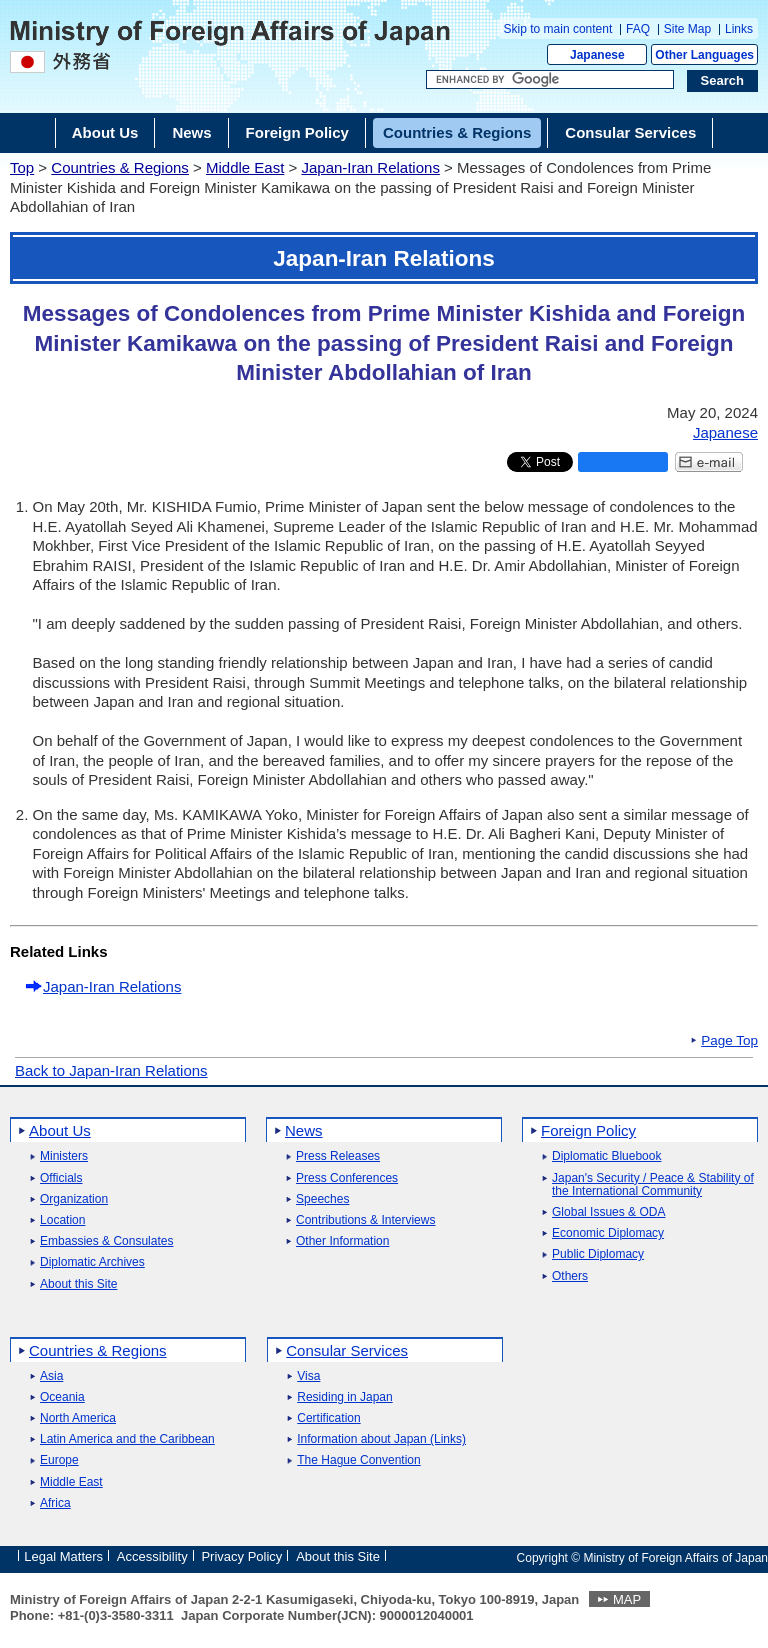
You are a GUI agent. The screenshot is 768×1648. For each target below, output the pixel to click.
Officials (61, 1178)
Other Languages (704, 55)
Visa (308, 1376)
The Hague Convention (358, 1460)
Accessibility (152, 1556)
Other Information (342, 1241)
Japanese (597, 55)
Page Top (729, 1041)
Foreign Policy (588, 1130)
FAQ (638, 29)
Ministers (64, 1156)
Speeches (322, 1199)
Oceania (62, 1397)
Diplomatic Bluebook (606, 1156)
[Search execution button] (723, 81)
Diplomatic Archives (92, 1262)
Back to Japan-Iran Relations (111, 1070)
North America (78, 1418)
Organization (74, 1199)
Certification (328, 1418)
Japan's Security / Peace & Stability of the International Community (653, 1185)
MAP (627, 1599)
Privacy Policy (241, 1556)
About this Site (78, 1284)
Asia (51, 1376)
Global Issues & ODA (608, 1212)
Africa (55, 1503)
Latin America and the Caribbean (127, 1439)
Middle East (245, 167)
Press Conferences (347, 1178)
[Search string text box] (550, 80)
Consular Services (347, 1350)
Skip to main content (558, 29)
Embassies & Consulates (106, 1241)
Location (62, 1220)
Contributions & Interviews (365, 1220)
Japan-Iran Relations (370, 167)
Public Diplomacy (598, 1254)
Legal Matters (63, 1556)
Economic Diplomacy (608, 1233)
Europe (59, 1460)
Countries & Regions (120, 167)
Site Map (687, 29)
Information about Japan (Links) (381, 1439)
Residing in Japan (344, 1397)
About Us (60, 1130)
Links (739, 29)
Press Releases (338, 1156)
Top (22, 167)
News (304, 1130)
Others (570, 1276)
